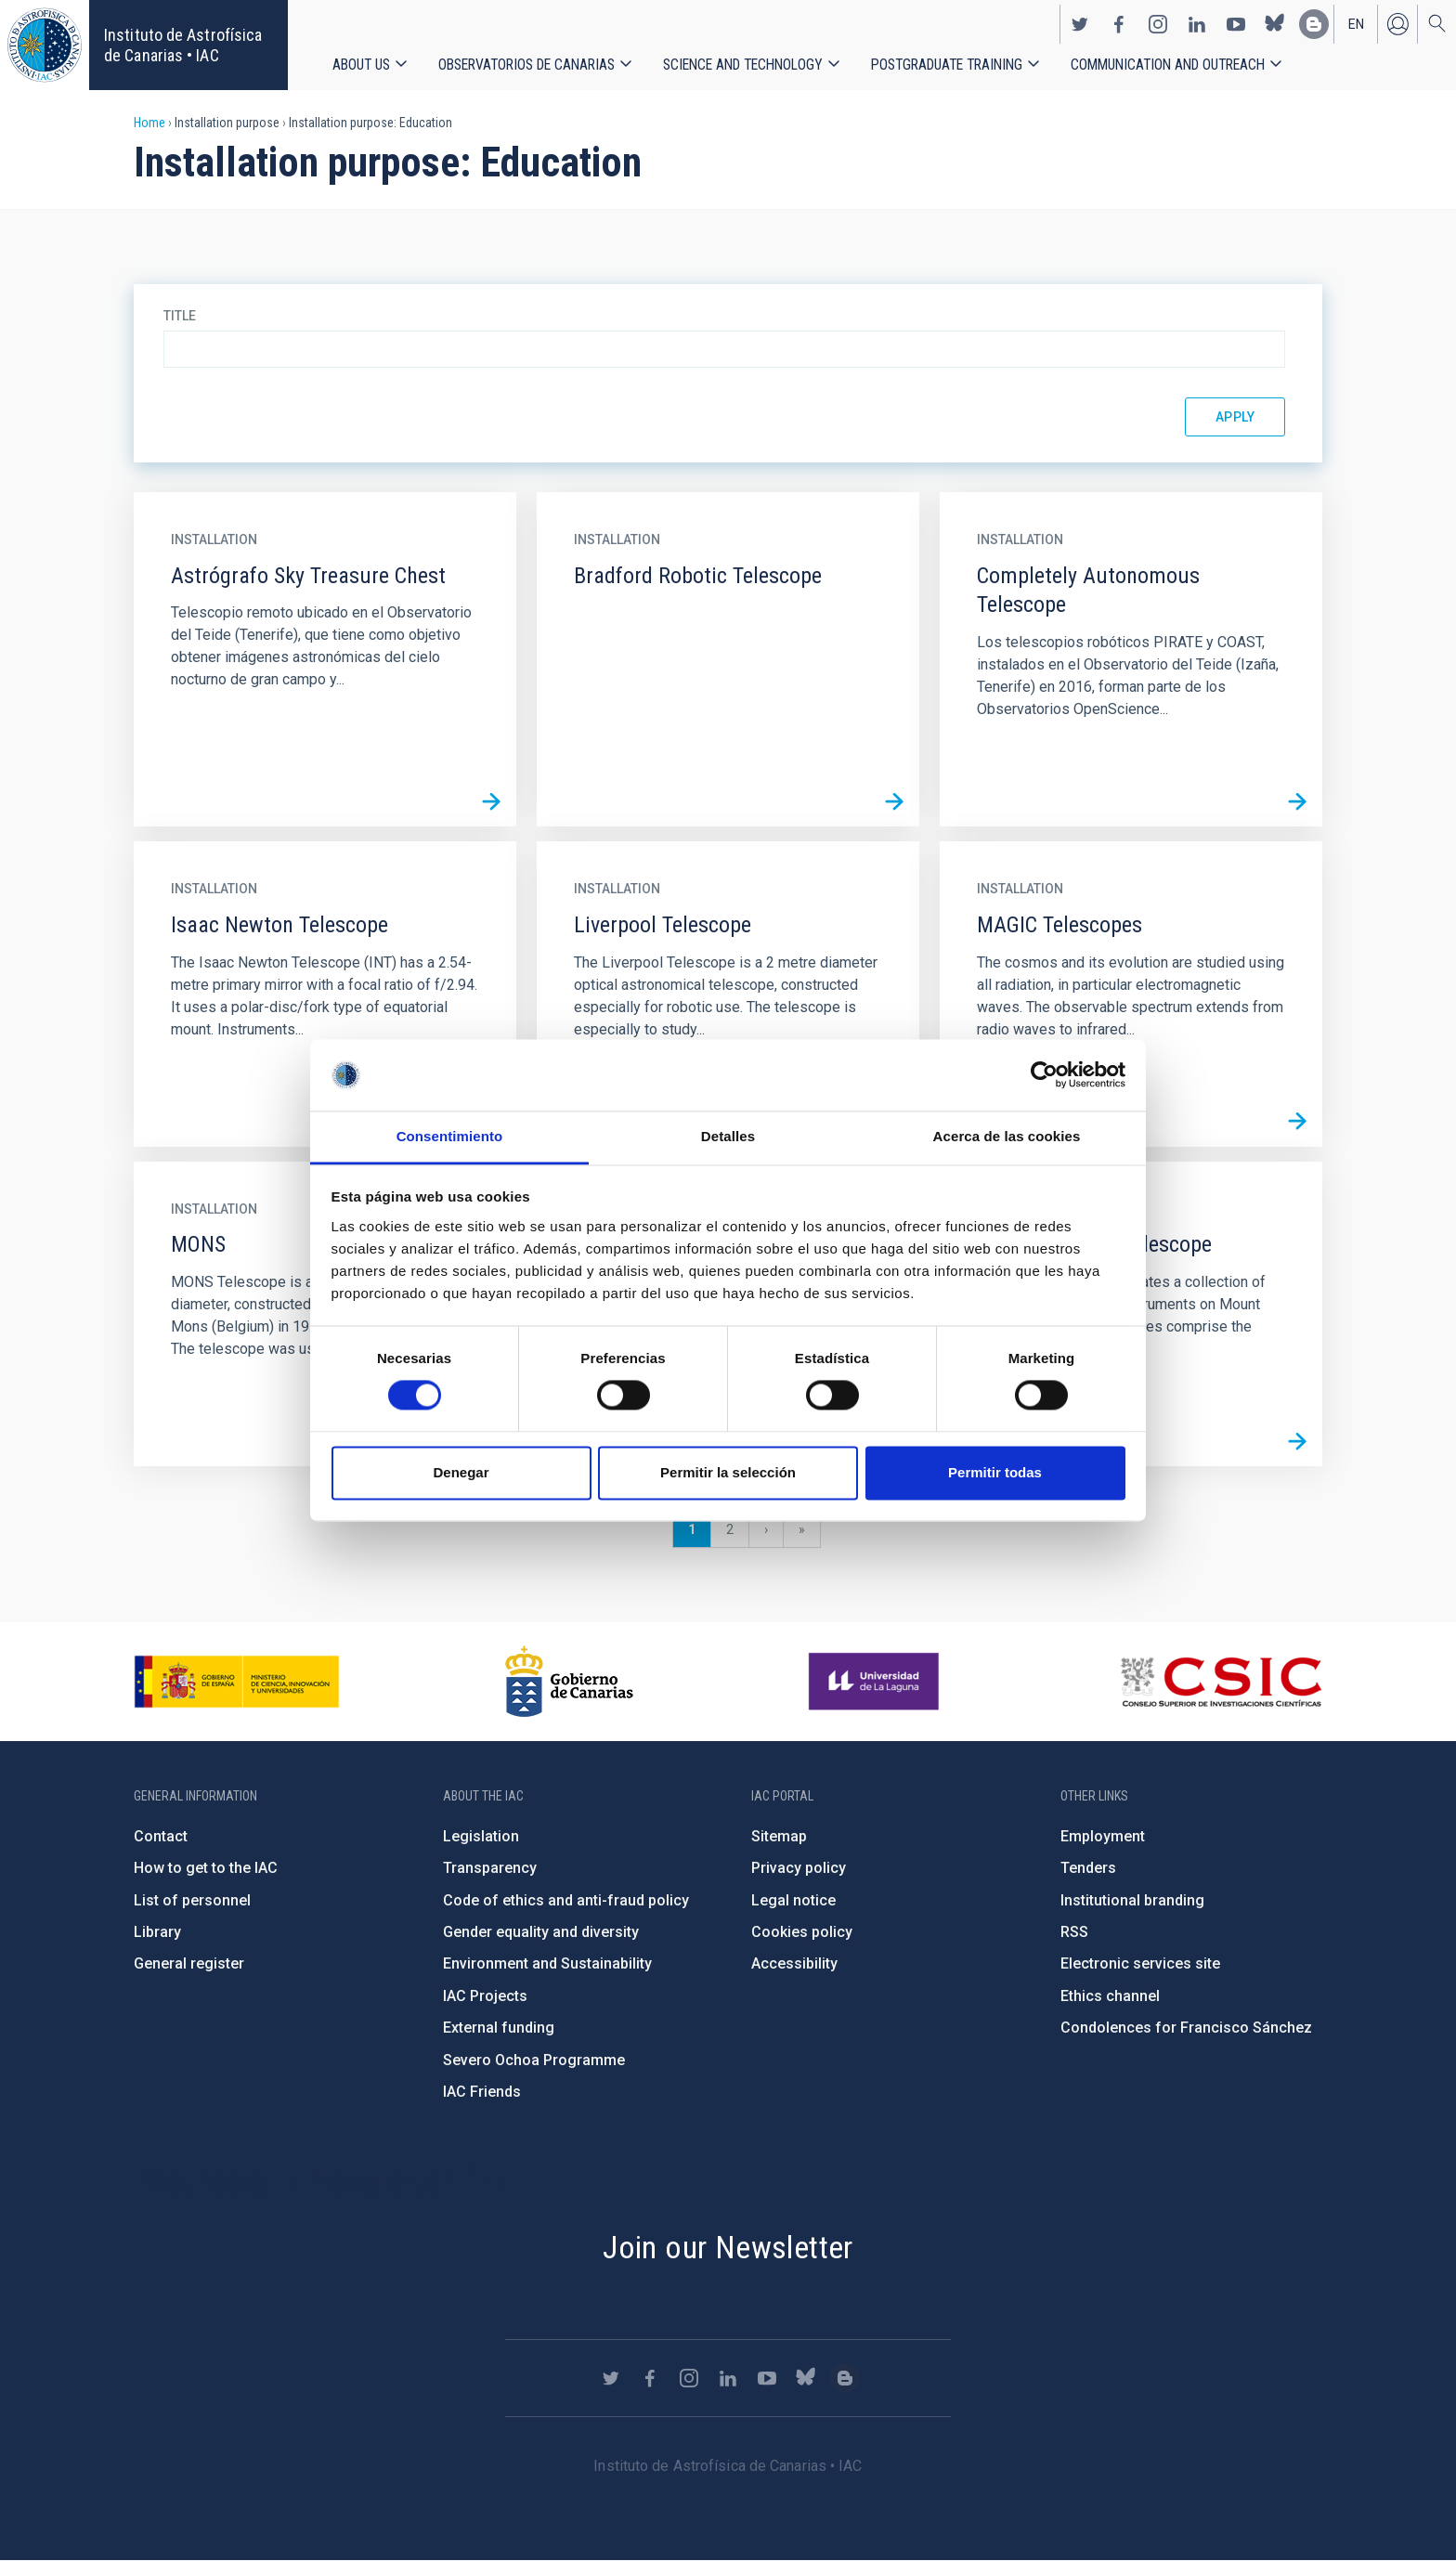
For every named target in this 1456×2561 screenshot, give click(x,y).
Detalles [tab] (728, 1136)
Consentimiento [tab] (449, 1136)
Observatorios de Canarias (526, 64)
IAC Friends (482, 2091)
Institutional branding (1132, 1900)
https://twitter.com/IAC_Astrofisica (1079, 24)
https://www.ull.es (876, 1681)
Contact (161, 1836)
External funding (498, 2027)
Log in (1397, 24)
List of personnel (192, 1900)
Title (179, 315)
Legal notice (793, 1900)
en (1356, 24)
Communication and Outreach (1168, 64)
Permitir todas (995, 1472)
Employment (1102, 1836)
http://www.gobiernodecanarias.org (569, 1681)
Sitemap (779, 1836)
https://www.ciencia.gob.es (237, 1682)
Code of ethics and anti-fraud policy (566, 1900)
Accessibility (794, 1963)
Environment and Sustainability (547, 1963)
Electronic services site (1140, 1963)
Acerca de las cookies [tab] (1007, 1136)
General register (189, 1963)
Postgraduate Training (946, 64)
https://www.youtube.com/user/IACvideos (1235, 24)
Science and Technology (743, 64)
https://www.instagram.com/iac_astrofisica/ (1157, 24)
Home (149, 122)
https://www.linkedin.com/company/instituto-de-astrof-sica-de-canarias (1196, 24)
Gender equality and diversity (541, 1932)
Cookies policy (801, 1932)
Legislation (481, 1836)
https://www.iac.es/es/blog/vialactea (1313, 24)
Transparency (490, 1868)
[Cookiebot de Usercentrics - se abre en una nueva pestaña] (1044, 1075)
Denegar (460, 1472)
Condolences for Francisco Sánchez (1186, 2027)
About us (361, 64)
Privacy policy (798, 1868)
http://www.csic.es (1220, 1682)
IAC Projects (485, 1996)
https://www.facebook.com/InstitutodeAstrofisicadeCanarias (1118, 24)
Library (157, 1932)
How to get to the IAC (206, 1868)
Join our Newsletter (728, 2247)
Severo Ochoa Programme (534, 2060)
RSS (1074, 1932)
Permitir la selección (728, 1472)
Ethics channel (1110, 1996)
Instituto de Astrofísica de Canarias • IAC (183, 45)
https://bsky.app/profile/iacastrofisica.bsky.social (1274, 24)
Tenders (1088, 1868)
